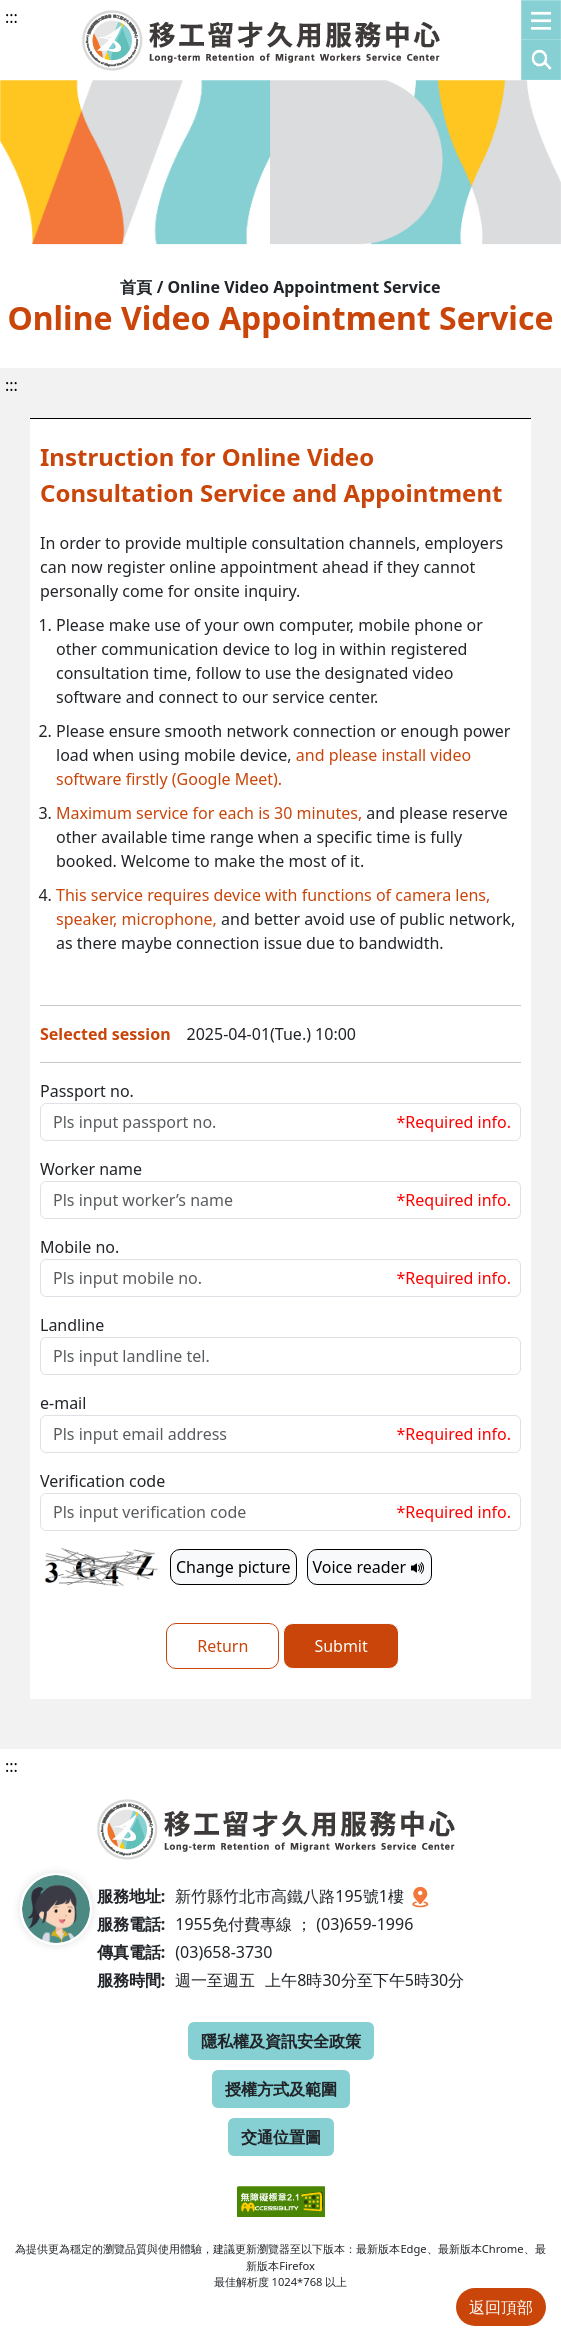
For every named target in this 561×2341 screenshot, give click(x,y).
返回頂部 (501, 2307)
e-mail (63, 1403)
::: (11, 17)
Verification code (102, 1481)
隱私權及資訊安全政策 (281, 2041)
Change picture (233, 1567)
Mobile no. (79, 1247)
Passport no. (87, 1091)
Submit (340, 1646)
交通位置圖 (281, 2137)
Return (222, 1646)
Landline (72, 1325)
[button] (541, 40)
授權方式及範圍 (281, 2089)
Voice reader (370, 1567)
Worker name (91, 1169)
